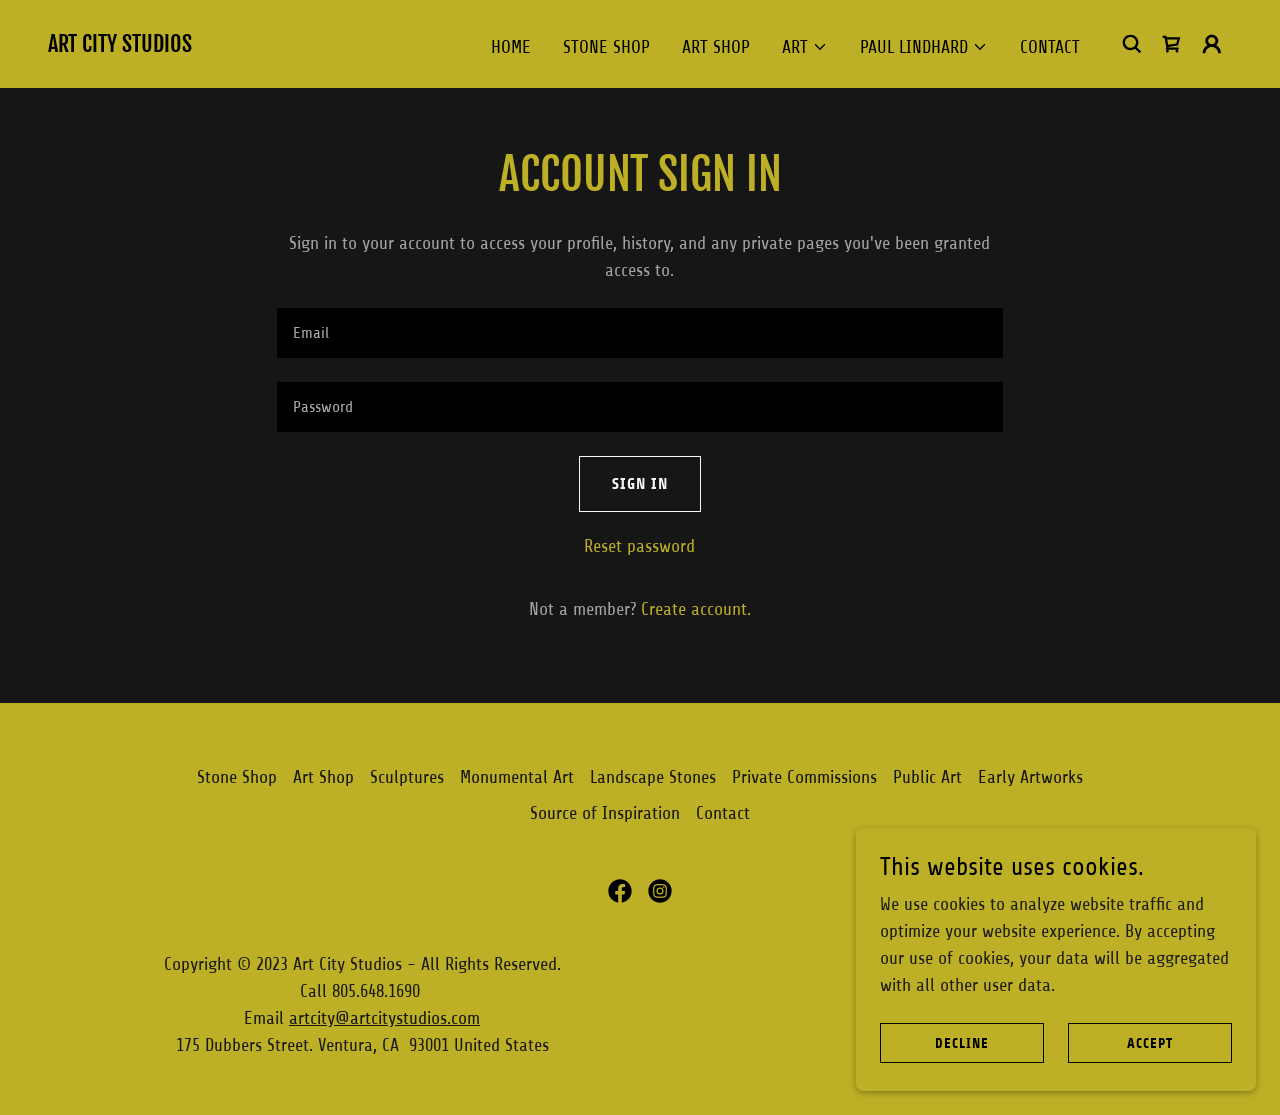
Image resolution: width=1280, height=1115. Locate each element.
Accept (1150, 1043)
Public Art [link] (927, 777)
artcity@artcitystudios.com (384, 1018)
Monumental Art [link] (517, 777)
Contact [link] (1050, 47)
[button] (805, 47)
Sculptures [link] (407, 777)
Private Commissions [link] (804, 777)
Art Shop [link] (716, 47)
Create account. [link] (696, 609)
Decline (962, 1043)
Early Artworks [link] (1030, 777)
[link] (120, 46)
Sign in (640, 483)
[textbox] (639, 333)
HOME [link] (511, 47)
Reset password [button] (639, 546)
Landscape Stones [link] (653, 777)
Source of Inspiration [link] (605, 813)
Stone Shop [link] (606, 47)
